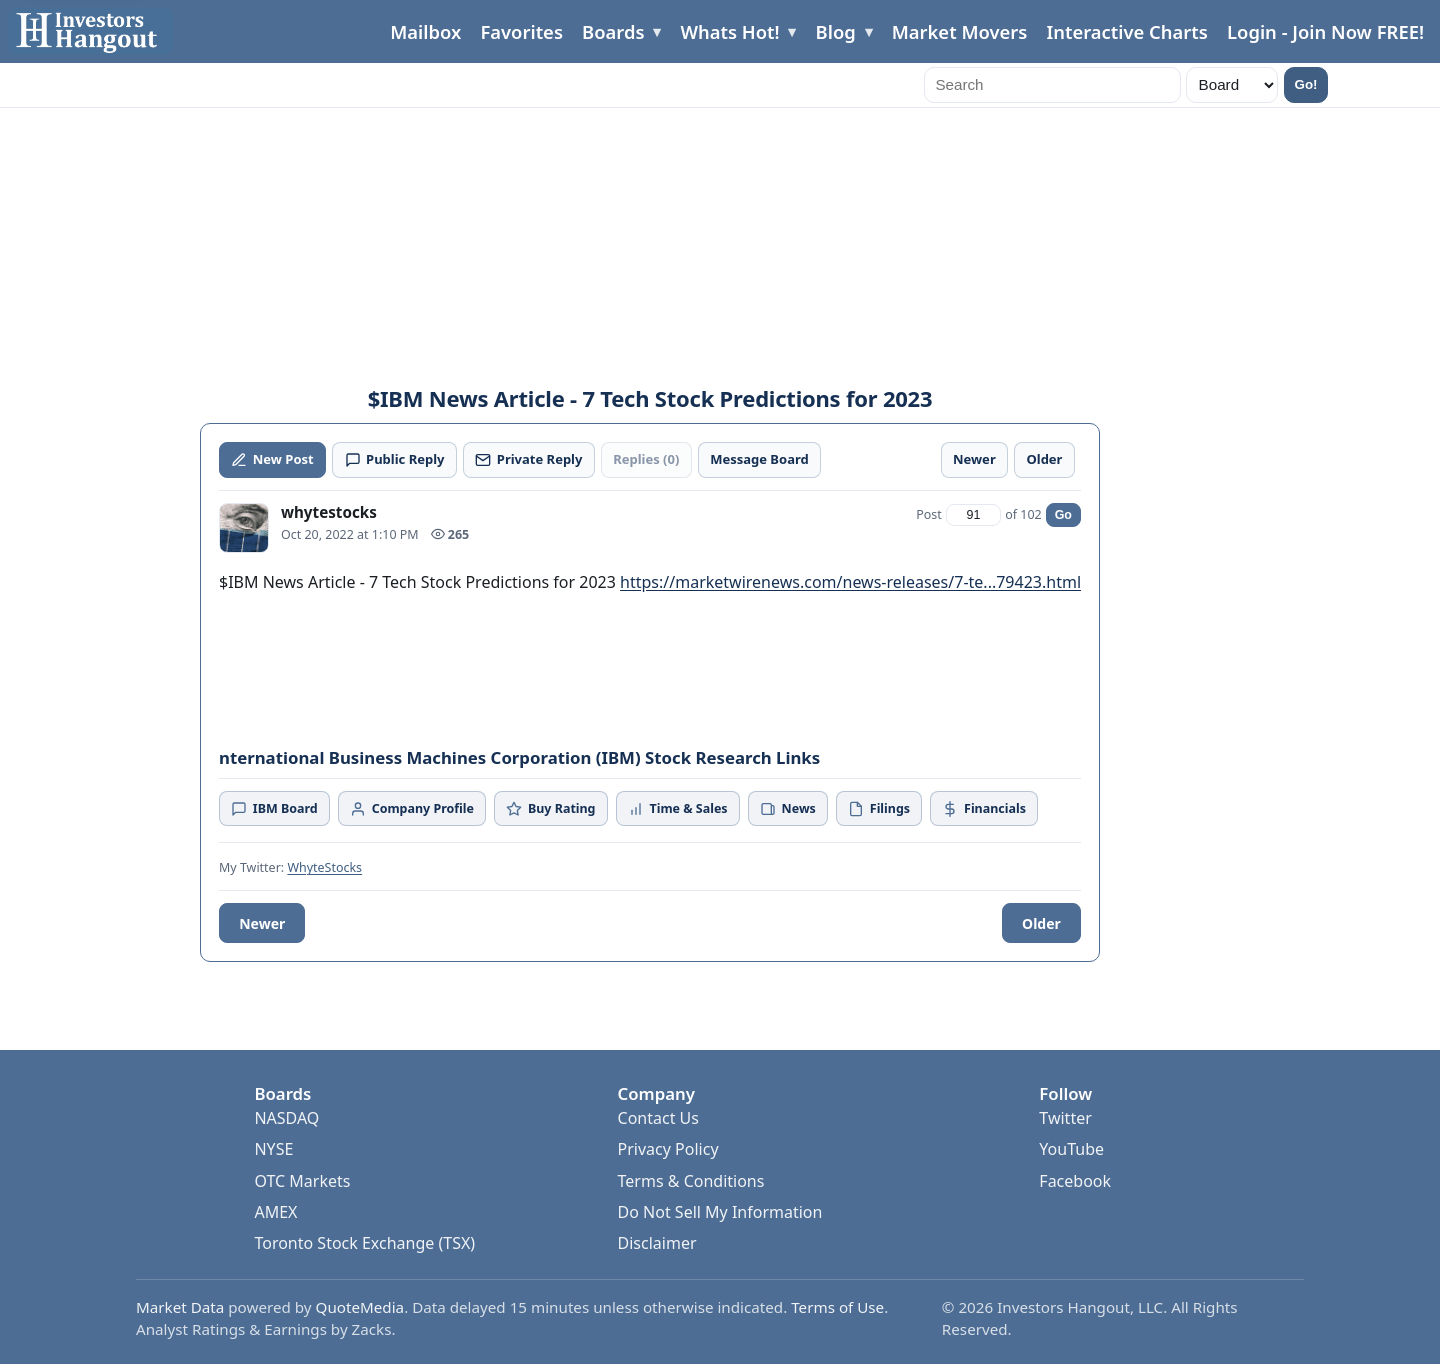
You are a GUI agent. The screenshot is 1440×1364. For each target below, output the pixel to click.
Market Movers (960, 31)
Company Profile (412, 808)
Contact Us (658, 1118)
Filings (879, 808)
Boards (613, 31)
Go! (1306, 84)
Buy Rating (550, 808)
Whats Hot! (729, 31)
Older (1041, 923)
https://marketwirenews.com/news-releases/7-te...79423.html (850, 582)
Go (1063, 515)
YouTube (1071, 1149)
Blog (836, 31)
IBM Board (274, 808)
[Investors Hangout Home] (90, 31)
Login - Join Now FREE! (1325, 31)
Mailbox (425, 31)
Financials (983, 808)
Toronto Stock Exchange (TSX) (364, 1243)
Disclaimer (657, 1243)
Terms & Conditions (691, 1181)
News (788, 808)
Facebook (1075, 1181)
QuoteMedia (360, 1307)
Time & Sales (678, 808)
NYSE (273, 1149)
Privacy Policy (668, 1149)
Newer (262, 923)
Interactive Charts (1126, 31)
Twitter (1065, 1118)
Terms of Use (837, 1307)
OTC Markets (302, 1181)
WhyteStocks (324, 867)
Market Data (180, 1307)
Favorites (521, 31)
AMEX (275, 1212)
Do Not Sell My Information (720, 1212)
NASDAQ (286, 1118)
